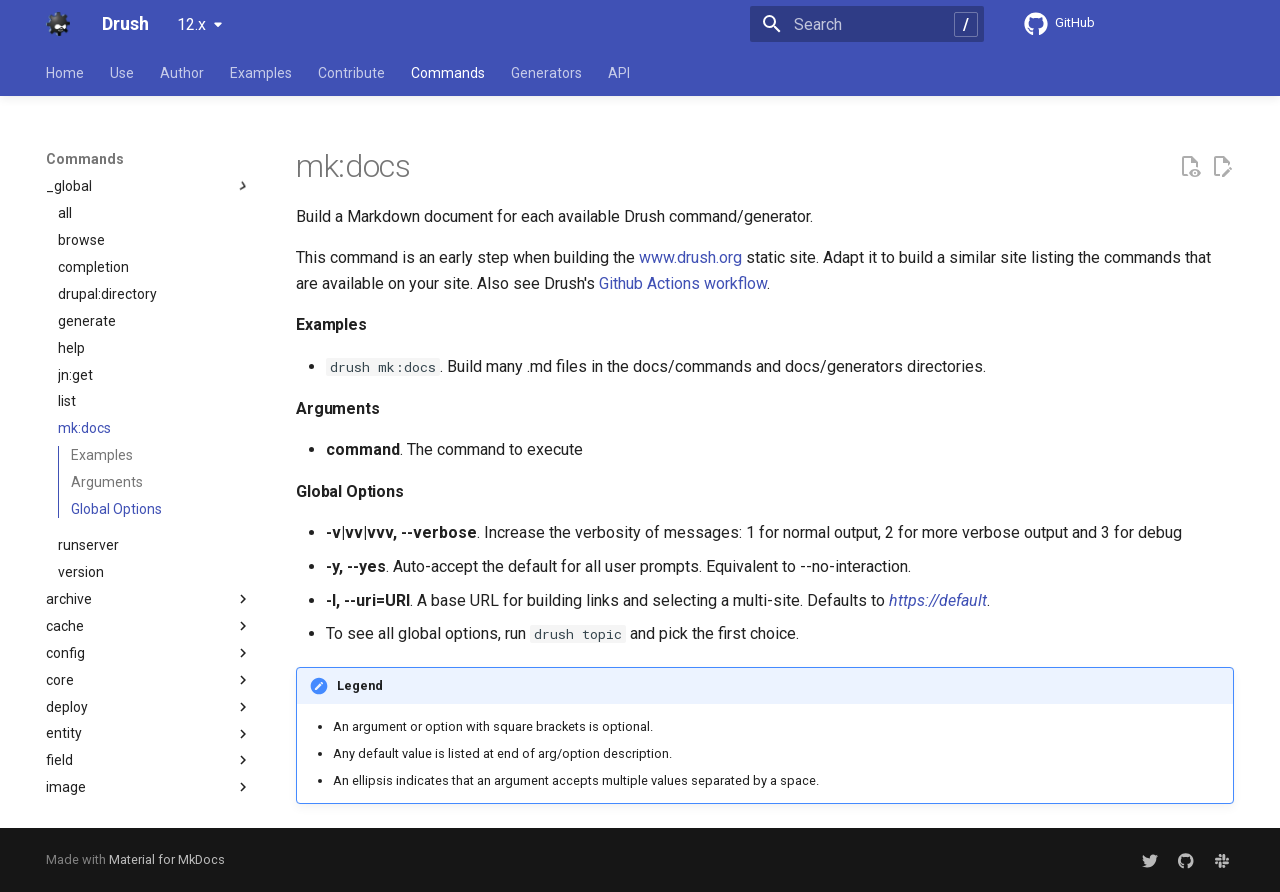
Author (182, 73)
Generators (546, 73)
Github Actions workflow (683, 283)
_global (149, 186)
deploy (149, 707)
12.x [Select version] (191, 24)
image (149, 787)
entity (149, 734)
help (71, 348)
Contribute (351, 73)
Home (65, 73)
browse (81, 240)
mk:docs (84, 428)
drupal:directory (107, 294)
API (619, 73)
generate (87, 321)
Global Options (116, 509)
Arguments (107, 482)
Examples (261, 73)
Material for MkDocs (167, 859)
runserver (88, 545)
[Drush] (58, 24)
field (149, 760)
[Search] (867, 24)
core (149, 680)
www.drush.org (690, 257)
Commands (448, 73)
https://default (938, 600)
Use (122, 73)
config (149, 653)
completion (93, 267)
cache (149, 626)
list (67, 401)
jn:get (75, 375)
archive (149, 599)
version (81, 572)
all (65, 213)
